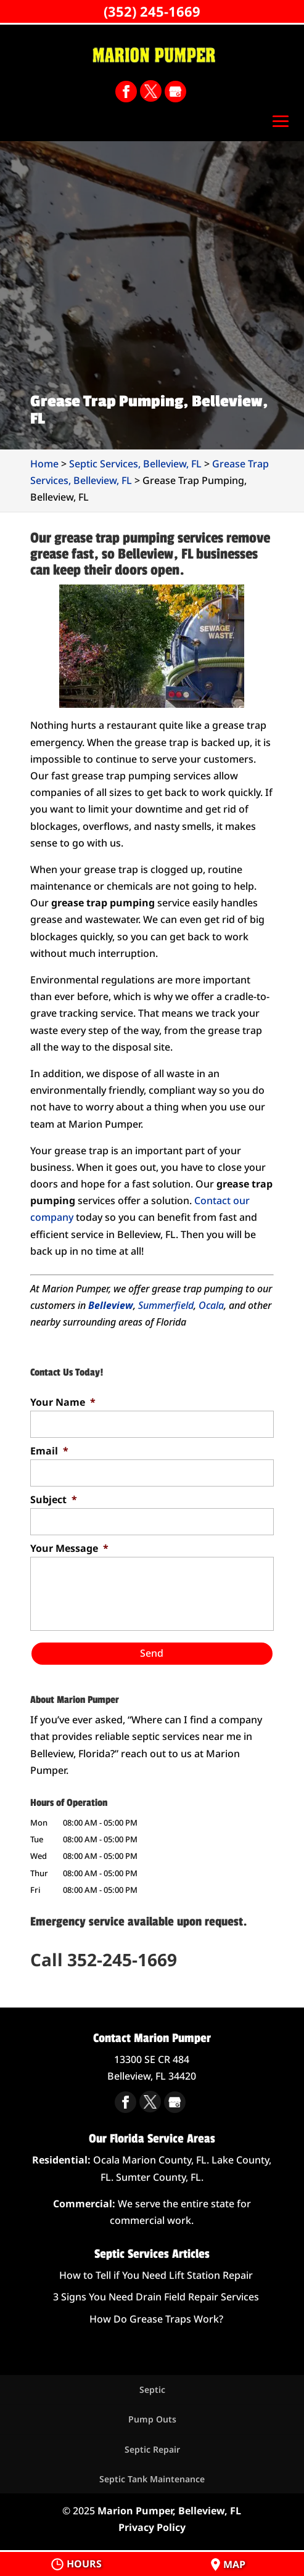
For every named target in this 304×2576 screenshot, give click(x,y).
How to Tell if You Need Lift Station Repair (156, 2275)
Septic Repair (152, 2449)
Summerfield (166, 1305)
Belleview (110, 1305)
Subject (53, 1499)
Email (49, 1451)
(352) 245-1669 (152, 11)
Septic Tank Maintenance (152, 2479)
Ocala (211, 1305)
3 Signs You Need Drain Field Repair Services (156, 2296)
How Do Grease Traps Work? (156, 2319)
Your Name (63, 1402)
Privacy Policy (152, 2527)
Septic (152, 2389)
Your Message (69, 1548)
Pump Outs (152, 2419)
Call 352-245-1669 (103, 1959)
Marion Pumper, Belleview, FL (169, 2510)
